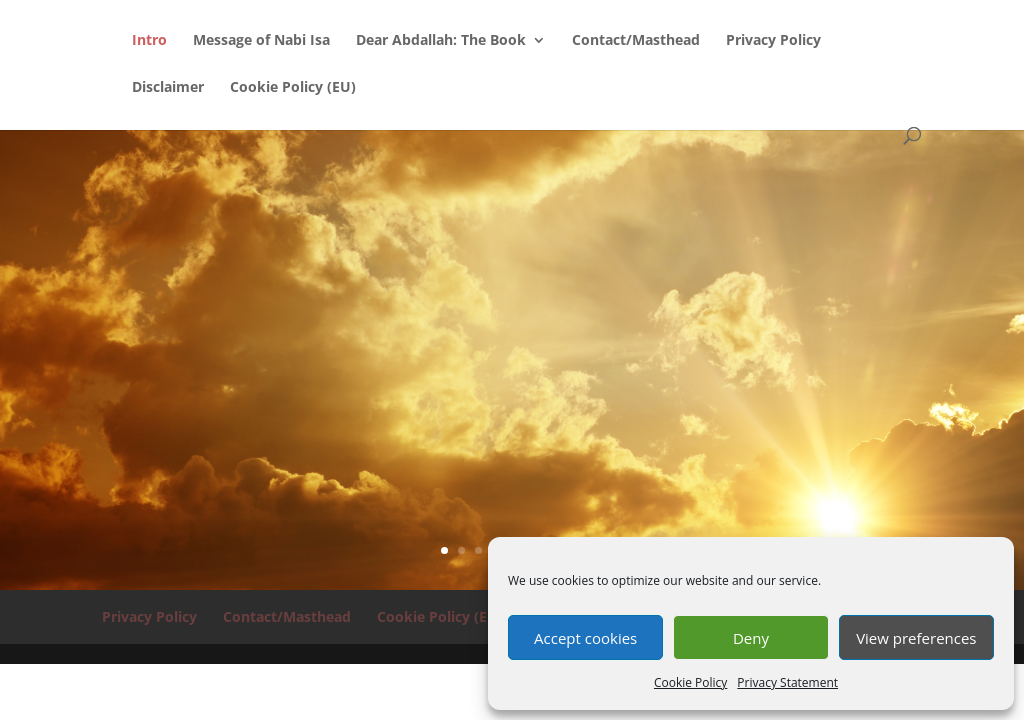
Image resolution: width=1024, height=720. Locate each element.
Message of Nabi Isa (261, 41)
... (512, 422)
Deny (751, 638)
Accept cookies (585, 638)
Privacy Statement (787, 682)
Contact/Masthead (636, 41)
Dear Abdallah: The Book (441, 41)
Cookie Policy (690, 682)
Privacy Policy (773, 41)
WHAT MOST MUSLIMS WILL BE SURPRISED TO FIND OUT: (512, 321)
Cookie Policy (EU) (293, 88)
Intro (149, 41)
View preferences (916, 638)
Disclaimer (168, 88)
